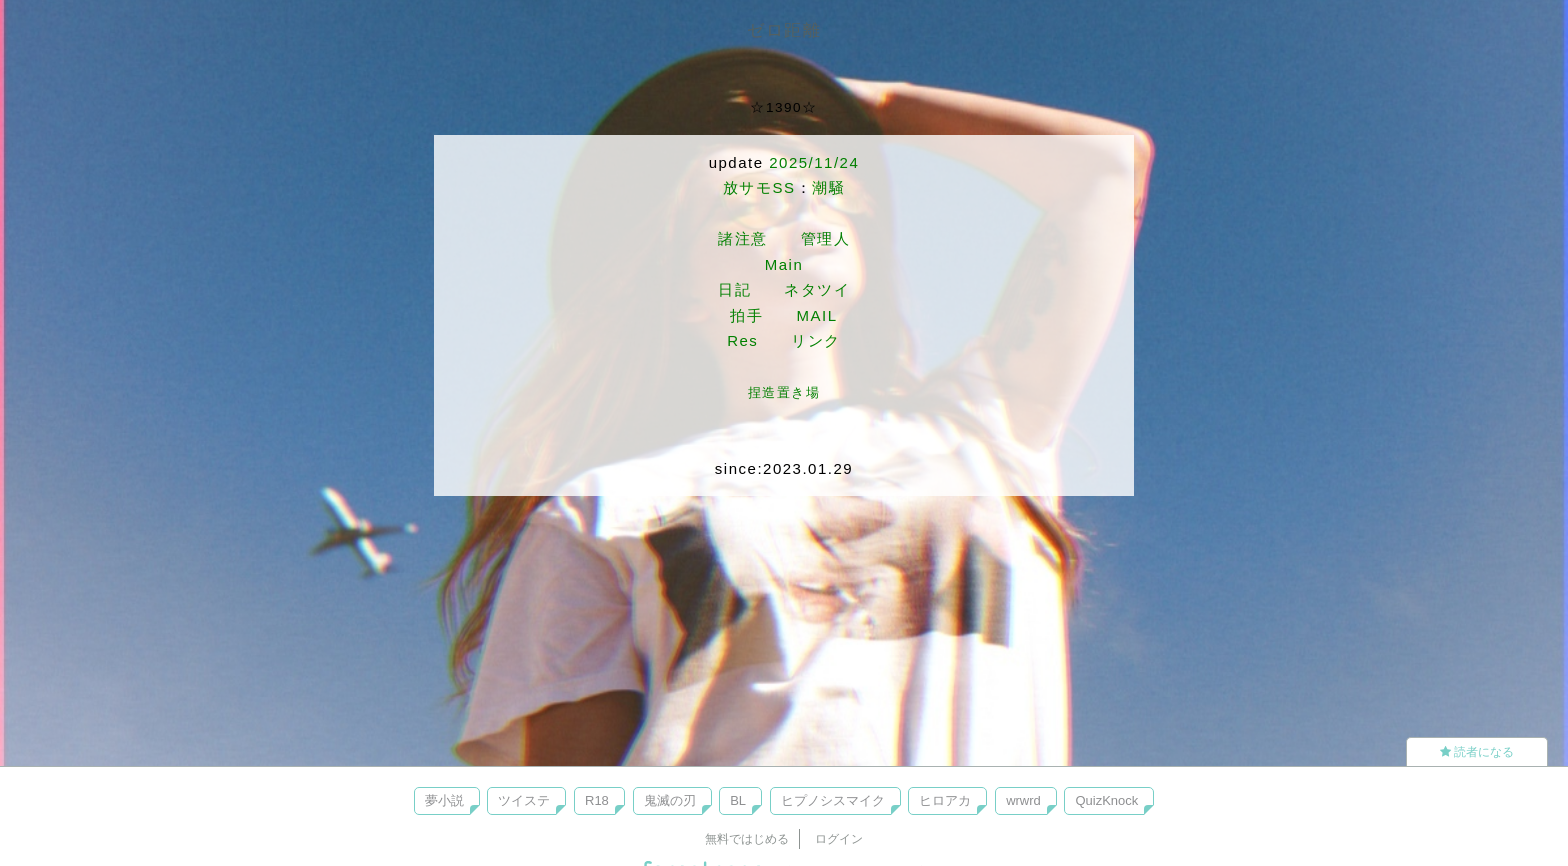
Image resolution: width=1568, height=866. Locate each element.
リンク (816, 340)
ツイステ (524, 800)
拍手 (746, 315)
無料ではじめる (747, 839)
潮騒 (828, 187)
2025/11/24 (814, 162)
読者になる (1477, 752)
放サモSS (759, 187)
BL (738, 800)
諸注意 (743, 238)
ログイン (839, 839)
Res (742, 340)
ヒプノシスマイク (833, 800)
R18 (597, 800)
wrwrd (1023, 800)
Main (784, 264)
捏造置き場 (784, 392)
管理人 (826, 238)
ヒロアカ (945, 800)
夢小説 (444, 800)
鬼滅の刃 (670, 800)
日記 (734, 289)
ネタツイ (817, 289)
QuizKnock (1106, 800)
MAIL (816, 315)
